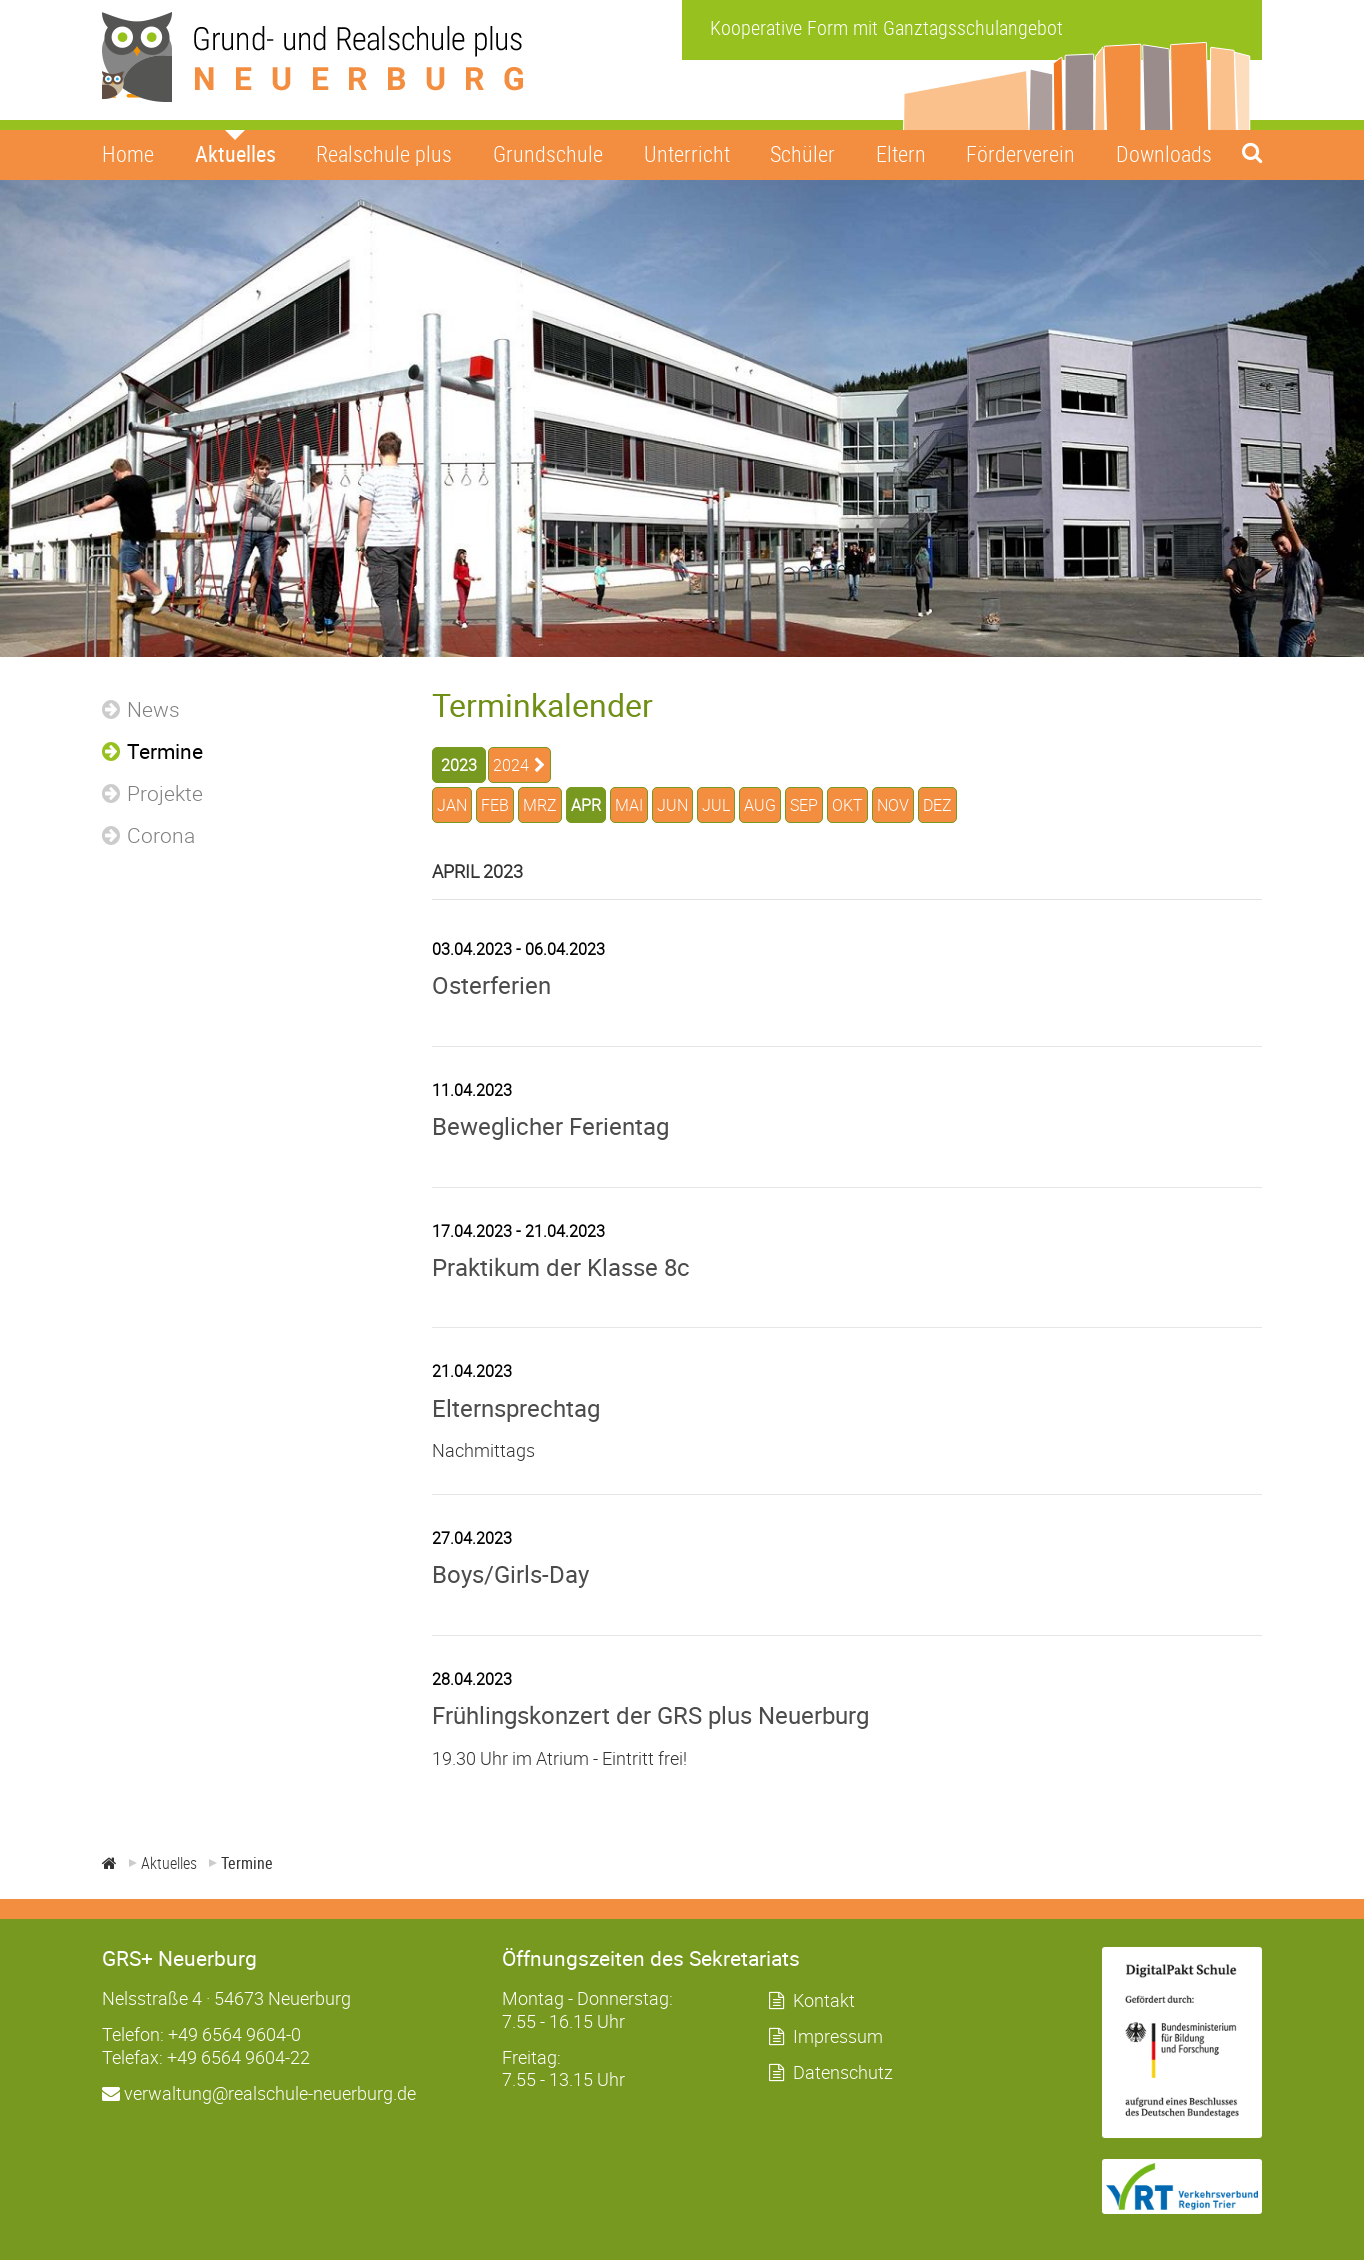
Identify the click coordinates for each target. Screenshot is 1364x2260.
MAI (629, 805)
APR (586, 805)
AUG (760, 805)
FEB (495, 805)
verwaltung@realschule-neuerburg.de (259, 2093)
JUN (672, 805)
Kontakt (824, 2000)
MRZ (540, 805)
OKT (847, 805)
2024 (511, 765)
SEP (804, 805)
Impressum (838, 2036)
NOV (893, 805)
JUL (716, 805)
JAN (452, 805)
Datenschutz (843, 2072)
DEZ (937, 805)
